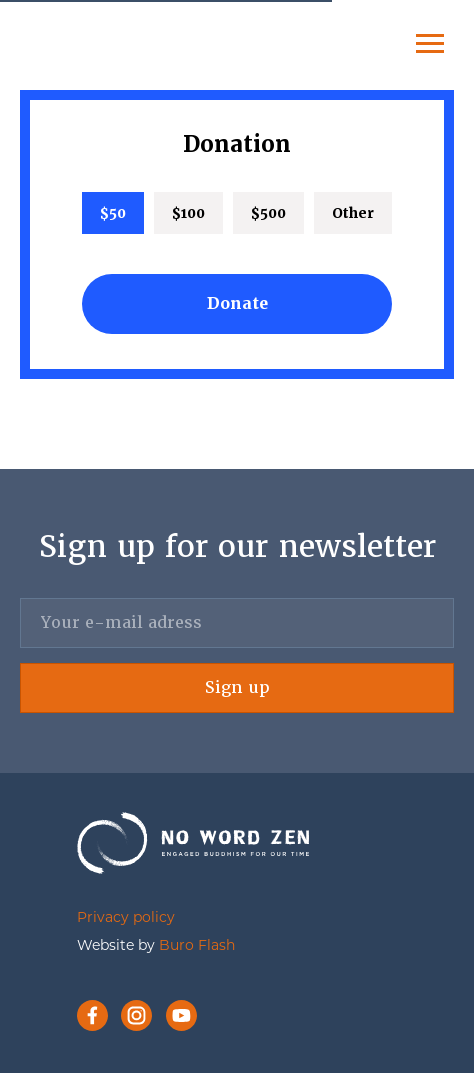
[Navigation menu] (430, 44)
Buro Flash (197, 946)
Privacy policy (126, 918)
